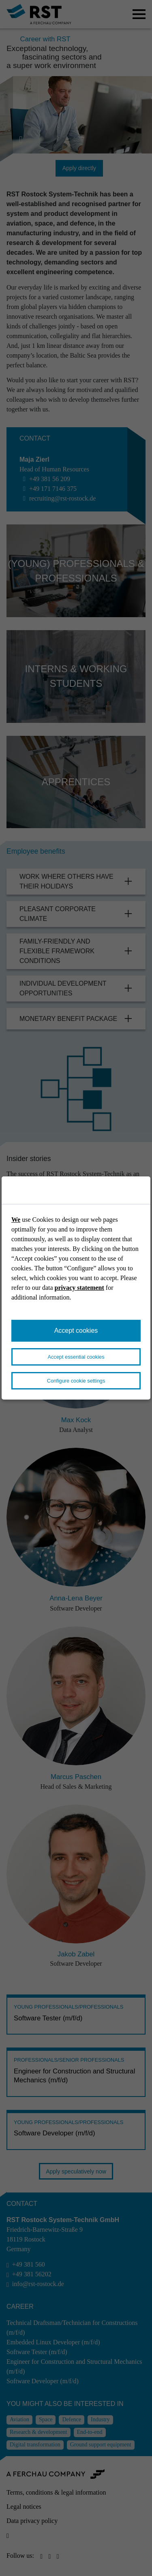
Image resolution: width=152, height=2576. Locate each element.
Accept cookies (76, 1330)
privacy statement (79, 1287)
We (15, 1219)
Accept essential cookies (75, 1357)
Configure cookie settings (76, 1381)
